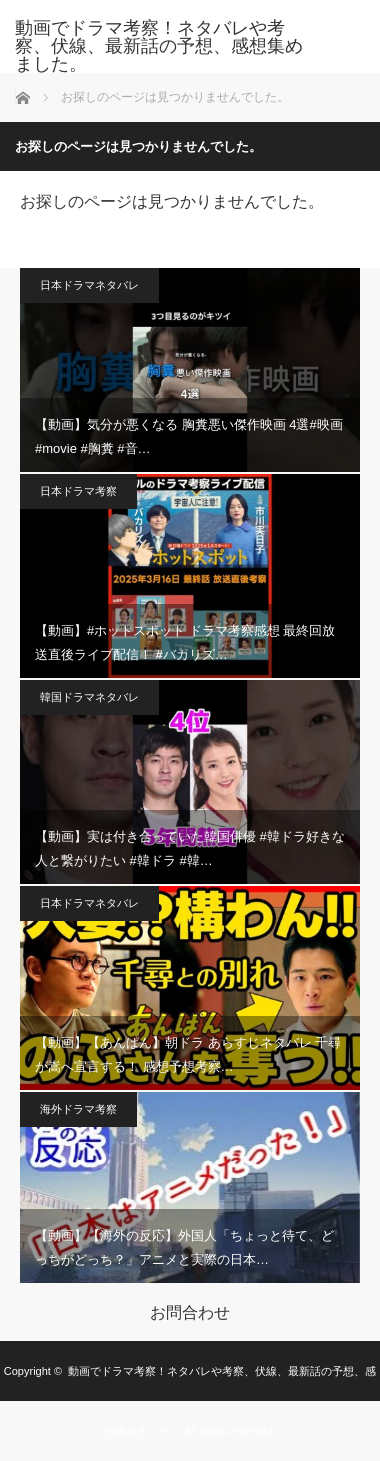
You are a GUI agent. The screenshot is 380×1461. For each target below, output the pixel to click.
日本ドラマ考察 (78, 491)
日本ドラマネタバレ (89, 285)
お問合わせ (190, 1313)
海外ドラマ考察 (78, 1109)
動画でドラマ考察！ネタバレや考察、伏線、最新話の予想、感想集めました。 (159, 46)
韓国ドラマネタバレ (89, 697)
